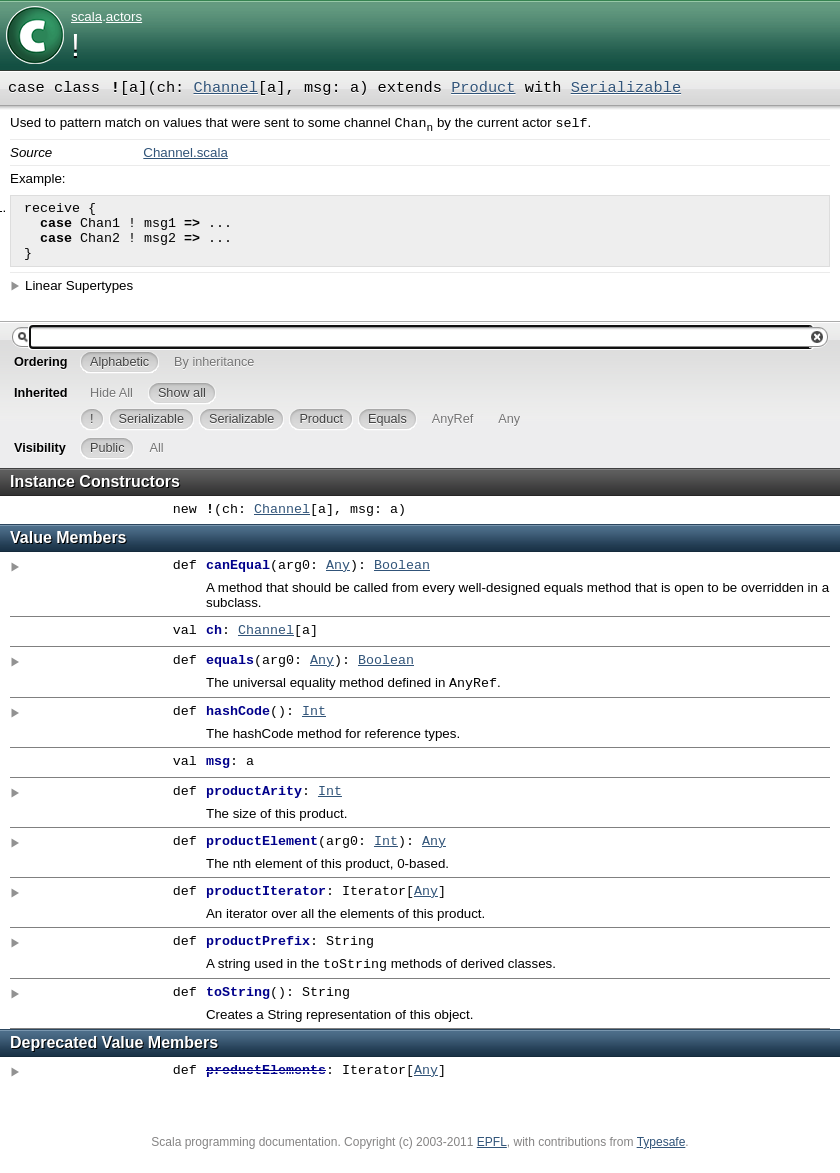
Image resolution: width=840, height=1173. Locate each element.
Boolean (402, 580)
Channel (226, 88)
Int (314, 728)
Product (483, 88)
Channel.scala (185, 154)
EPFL (492, 1160)
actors (124, 16)
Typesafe (661, 1160)
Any (338, 580)
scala (86, 16)
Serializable (626, 88)
